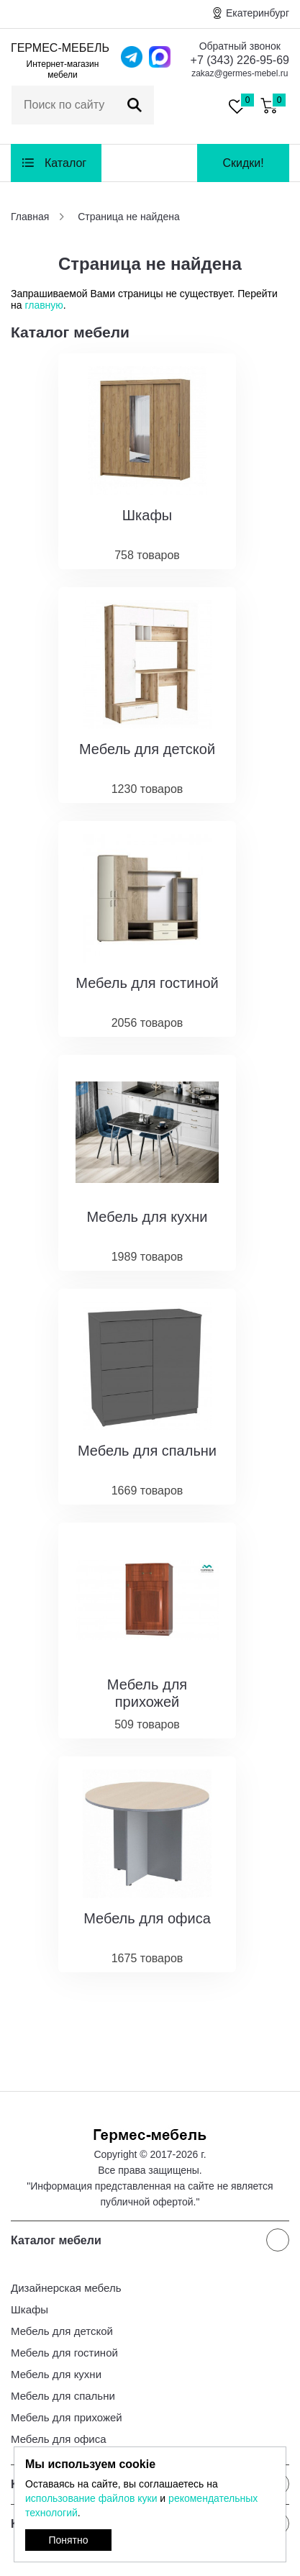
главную (43, 305)
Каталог (65, 163)
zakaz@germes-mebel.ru (239, 73)
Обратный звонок (240, 46)
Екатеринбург (257, 13)
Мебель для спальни (63, 2396)
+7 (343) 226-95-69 (240, 60)
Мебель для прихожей (66, 2417)
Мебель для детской (62, 2331)
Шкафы (29, 2309)
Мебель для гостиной (64, 2352)
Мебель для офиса (58, 2439)
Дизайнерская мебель (66, 2288)
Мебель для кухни (56, 2374)
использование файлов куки (91, 2498)
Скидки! (242, 163)
